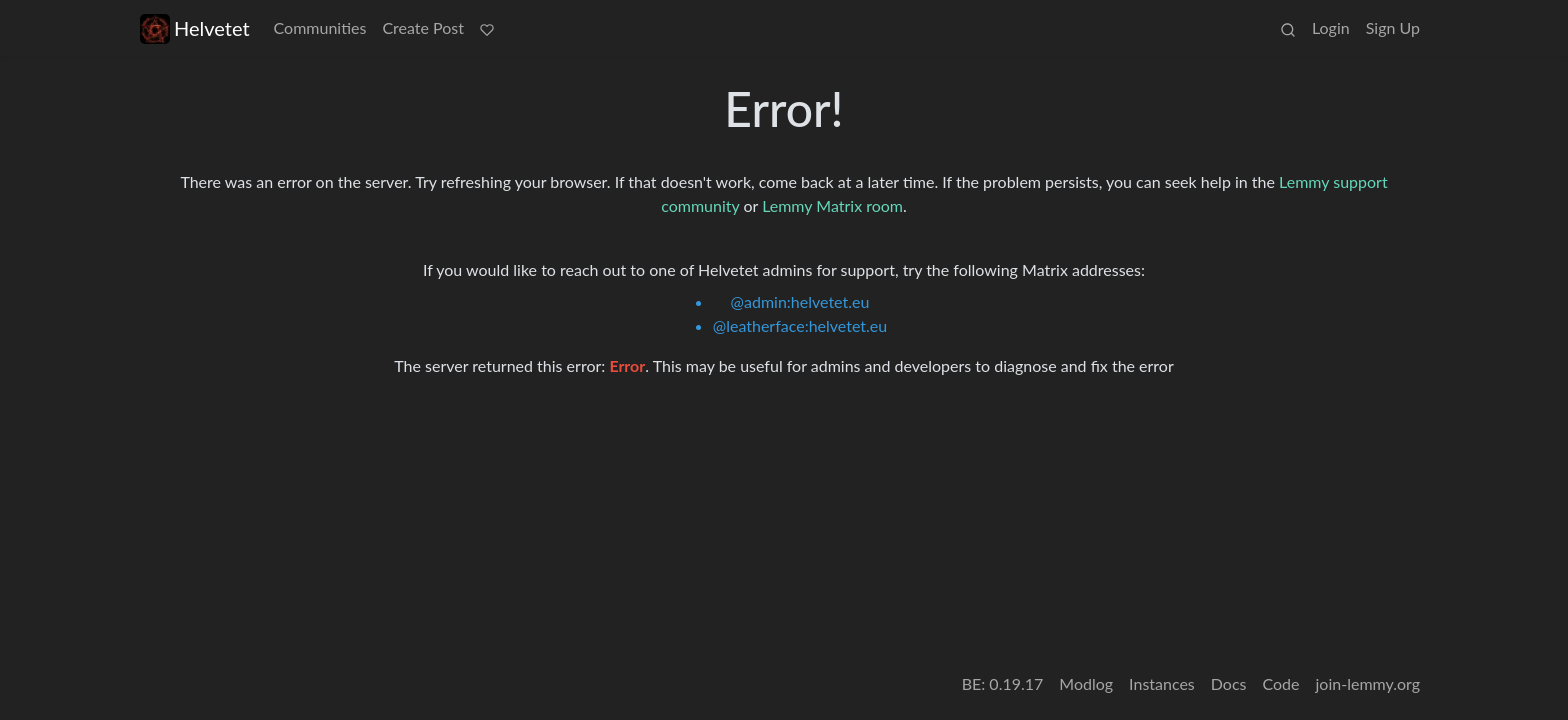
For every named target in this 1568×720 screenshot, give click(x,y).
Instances (1162, 683)
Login (1331, 27)
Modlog (1086, 683)
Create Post (423, 27)
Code (1281, 683)
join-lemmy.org (1368, 683)
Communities (320, 27)
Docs (1229, 683)
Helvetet (195, 28)
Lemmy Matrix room (832, 205)
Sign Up (1393, 27)
